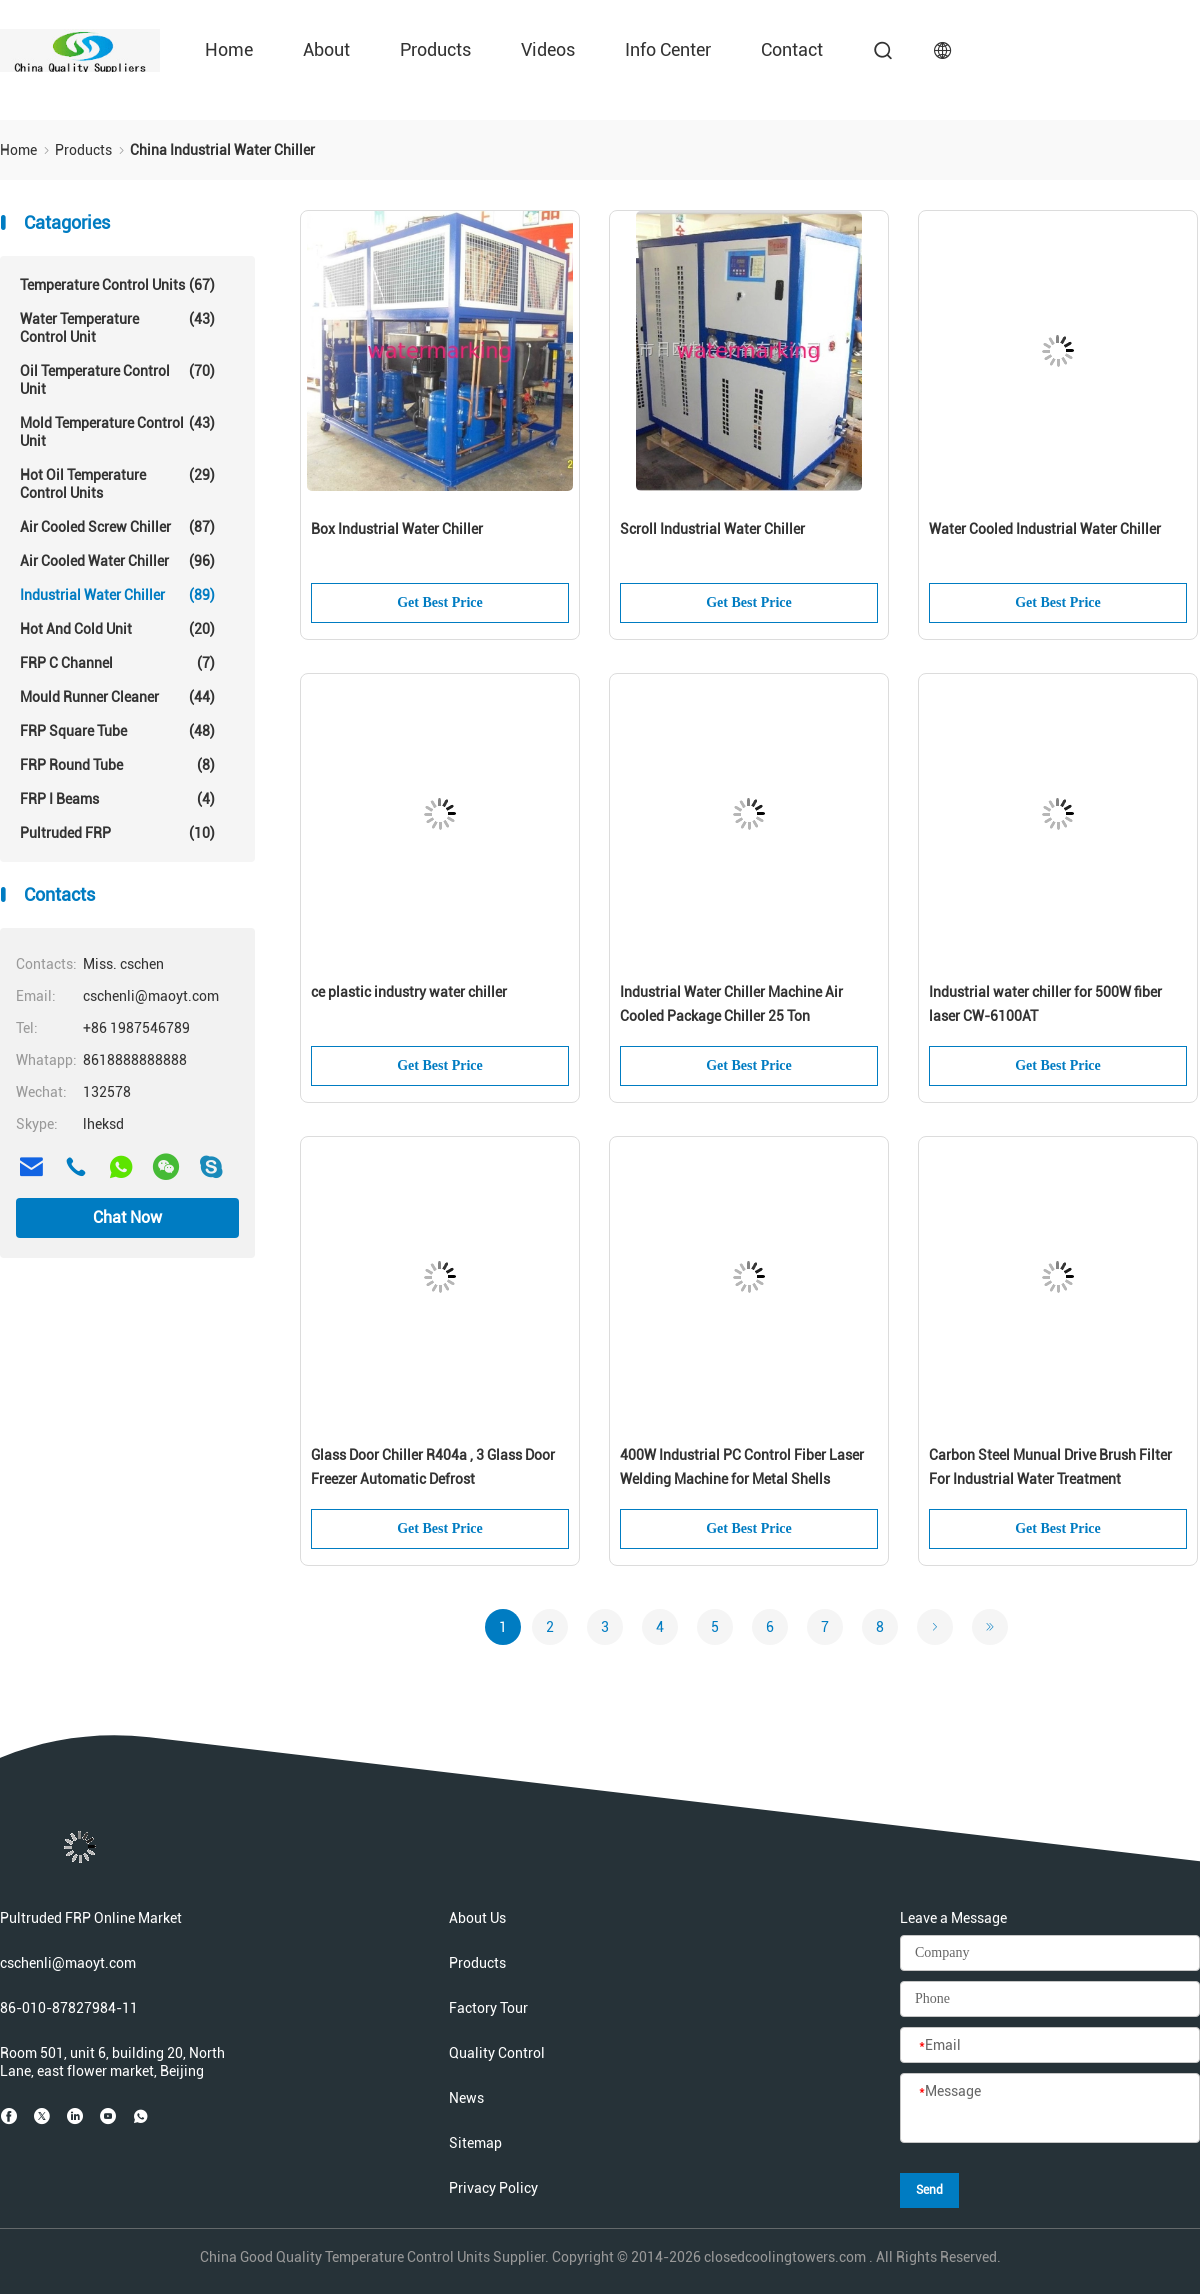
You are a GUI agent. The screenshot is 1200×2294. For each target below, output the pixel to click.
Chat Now (127, 1217)
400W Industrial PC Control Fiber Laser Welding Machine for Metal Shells (742, 1467)
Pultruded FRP (117, 833)
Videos (548, 49)
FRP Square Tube (117, 731)
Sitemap (475, 2143)
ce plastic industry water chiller (409, 992)
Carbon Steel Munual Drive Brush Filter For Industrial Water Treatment (1050, 1467)
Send (929, 2190)
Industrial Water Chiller (117, 595)
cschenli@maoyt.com (68, 1963)
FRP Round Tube (117, 765)
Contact (792, 49)
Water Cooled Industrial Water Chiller (1045, 529)
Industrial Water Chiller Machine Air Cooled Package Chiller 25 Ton (731, 1004)
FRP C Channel (117, 663)
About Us (477, 1918)
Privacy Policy (493, 2188)
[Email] (1050, 2046)
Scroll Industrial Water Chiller (712, 529)
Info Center (668, 49)
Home (229, 49)
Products (435, 49)
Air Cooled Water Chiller (117, 561)
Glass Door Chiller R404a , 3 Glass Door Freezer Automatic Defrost (433, 1467)
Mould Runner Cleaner (117, 697)
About (326, 49)
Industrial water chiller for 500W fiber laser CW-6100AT (1045, 1004)
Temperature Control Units (117, 285)
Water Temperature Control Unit (117, 327)
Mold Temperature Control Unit (117, 431)
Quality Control (497, 2053)
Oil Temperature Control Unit (117, 379)
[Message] (1050, 2109)
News (466, 2098)
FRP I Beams (117, 799)
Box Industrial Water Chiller (397, 529)
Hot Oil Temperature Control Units (117, 483)
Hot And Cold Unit (117, 629)
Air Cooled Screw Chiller (117, 527)
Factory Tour (488, 2008)
